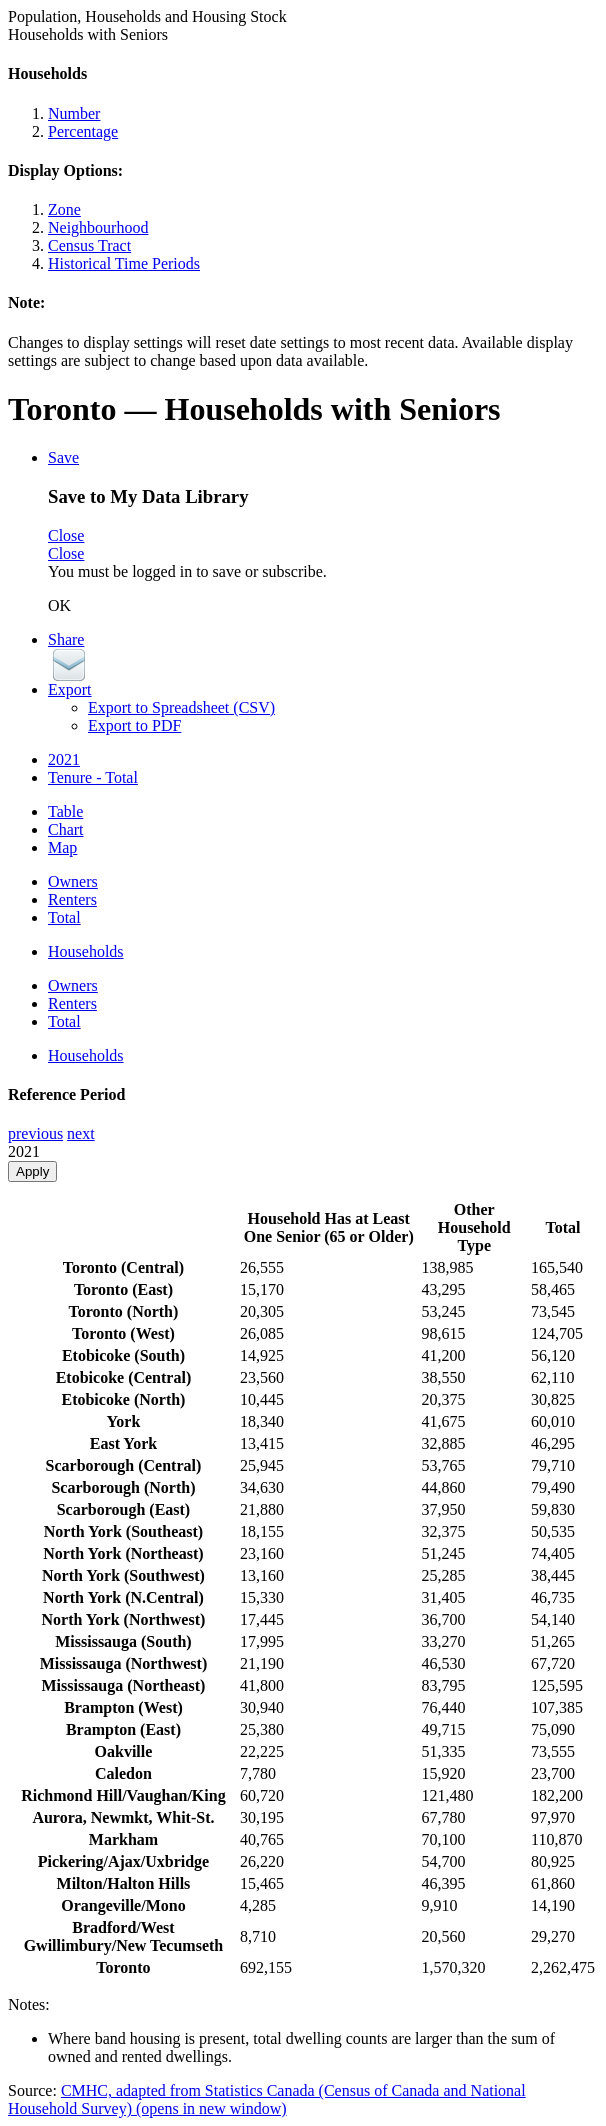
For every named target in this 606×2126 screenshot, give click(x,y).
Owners (73, 881)
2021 (64, 759)
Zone (64, 209)
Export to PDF (134, 725)
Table (65, 811)
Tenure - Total (93, 777)
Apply (32, 1171)
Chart (66, 829)
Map (62, 847)
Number (74, 113)
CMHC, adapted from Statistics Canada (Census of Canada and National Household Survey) (267, 2099)
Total (64, 917)
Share (66, 639)
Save (63, 457)
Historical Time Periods (124, 263)
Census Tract (89, 245)
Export (70, 689)
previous (35, 1133)
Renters (72, 899)
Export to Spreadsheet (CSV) (181, 707)
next (81, 1133)
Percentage (83, 131)
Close (66, 535)
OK (59, 605)
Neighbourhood (98, 227)
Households (86, 951)
